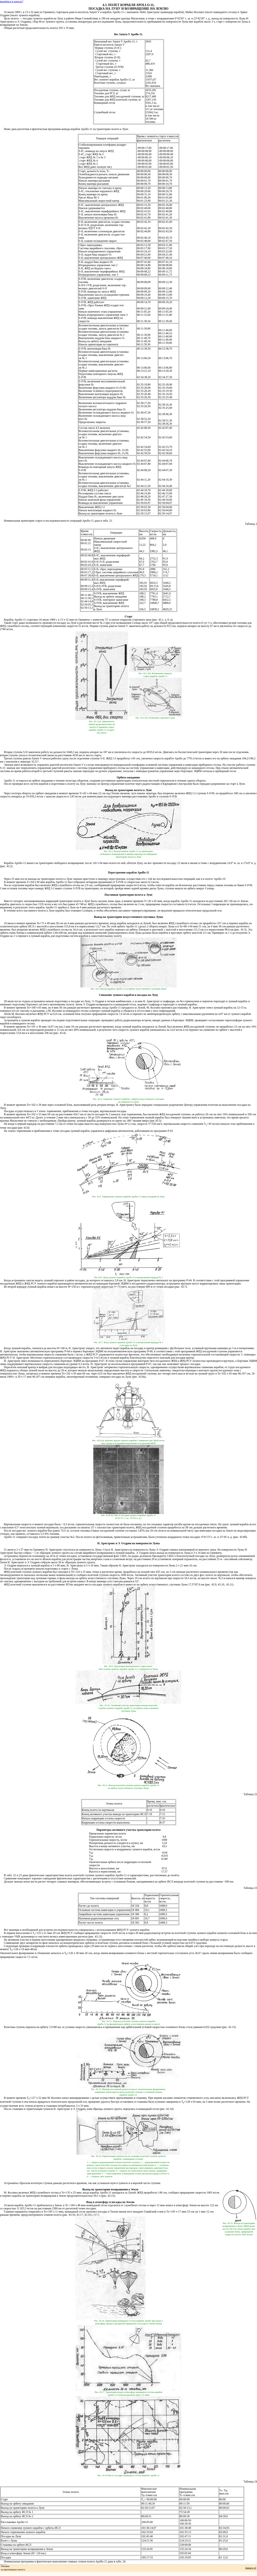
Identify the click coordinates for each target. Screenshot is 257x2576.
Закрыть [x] (250, 2568)
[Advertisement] (128, 743)
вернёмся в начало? (11, 1)
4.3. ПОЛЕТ (111, 5)
